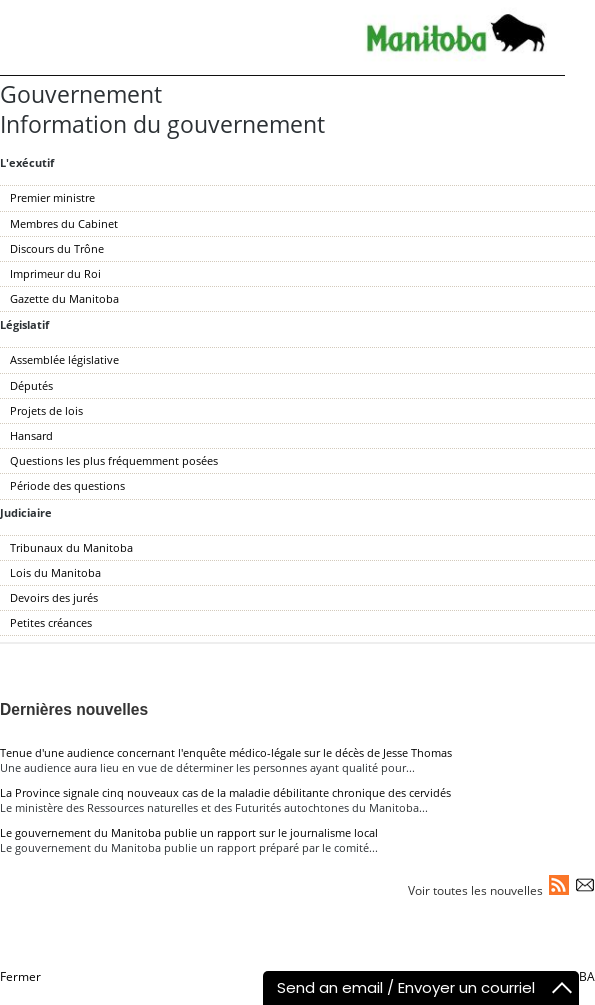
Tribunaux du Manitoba (71, 547)
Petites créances (51, 622)
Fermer (20, 976)
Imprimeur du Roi (55, 273)
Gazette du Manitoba (64, 298)
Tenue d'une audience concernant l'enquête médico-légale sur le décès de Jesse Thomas (226, 752)
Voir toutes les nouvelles (475, 890)
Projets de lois (46, 410)
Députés (31, 385)
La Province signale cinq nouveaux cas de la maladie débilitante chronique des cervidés (225, 792)
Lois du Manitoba (55, 572)
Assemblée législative (64, 359)
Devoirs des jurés (54, 597)
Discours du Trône (57, 248)
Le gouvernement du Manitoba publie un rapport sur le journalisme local (189, 832)
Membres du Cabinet (64, 223)
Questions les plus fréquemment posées (114, 460)
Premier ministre (52, 197)
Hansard (31, 435)
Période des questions (67, 485)
